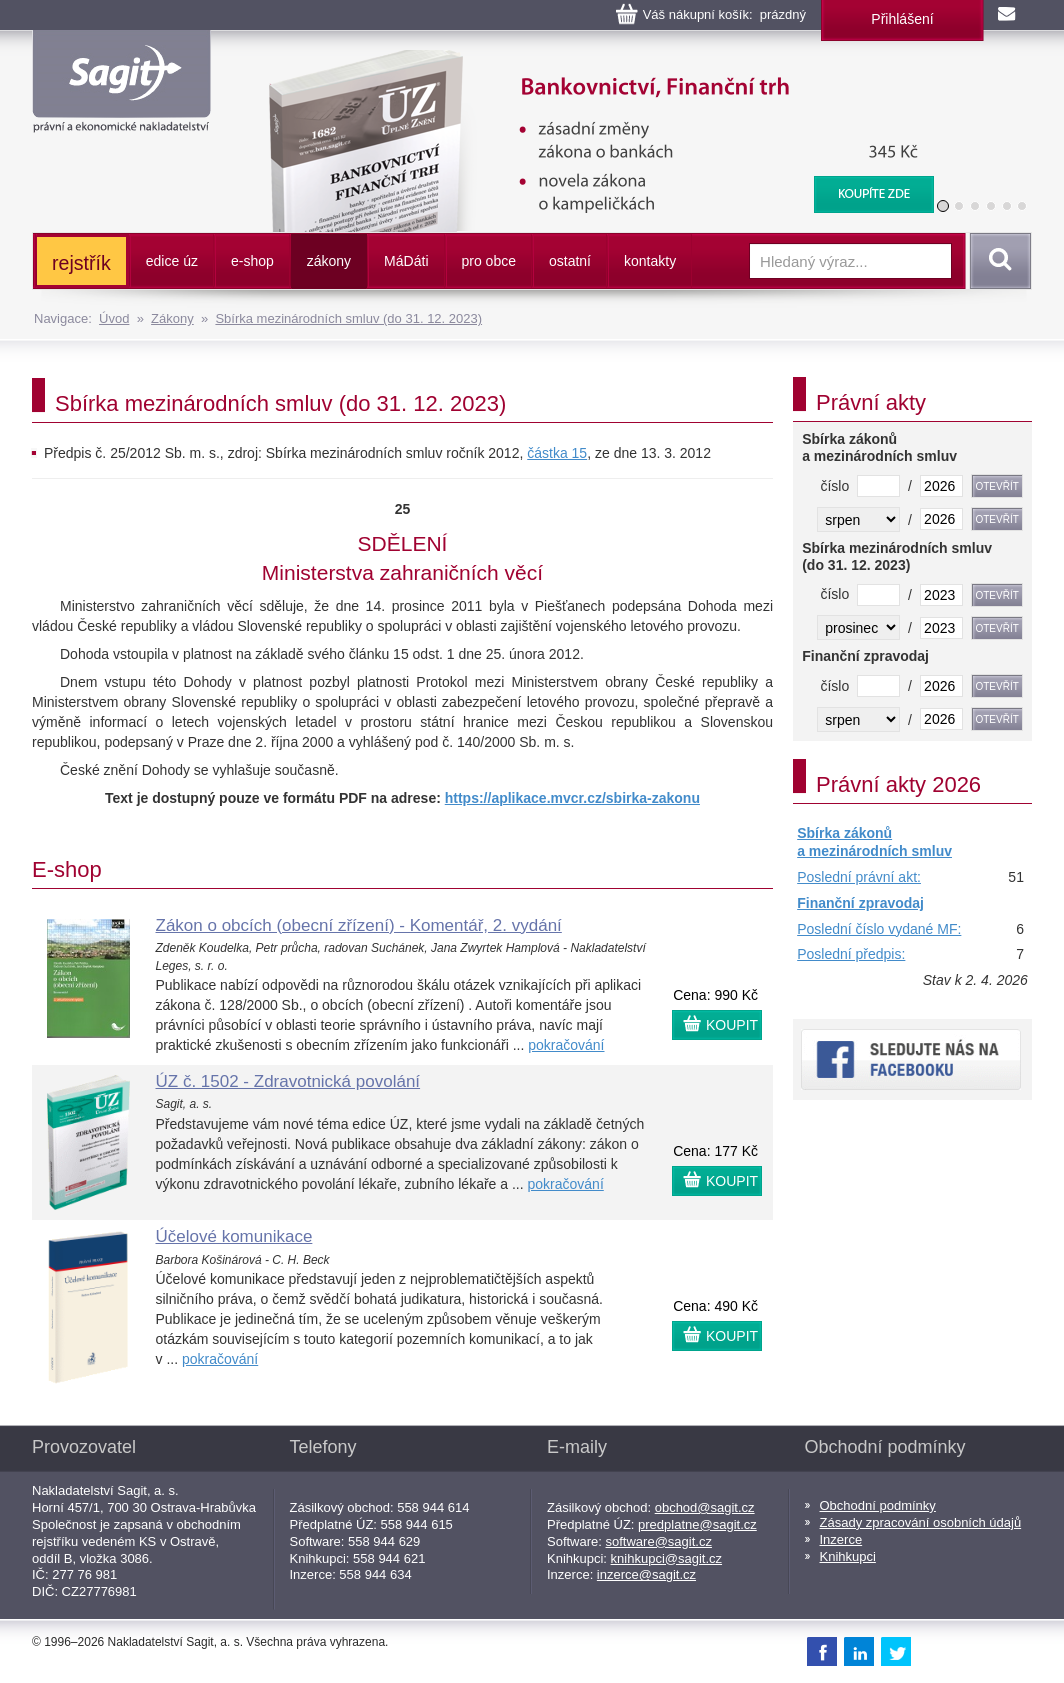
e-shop (252, 261)
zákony (329, 261)
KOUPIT (732, 1025)
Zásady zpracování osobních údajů (921, 1522)
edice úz (172, 261)
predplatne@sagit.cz (697, 1524)
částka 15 (557, 453)
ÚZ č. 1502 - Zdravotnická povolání (288, 1081)
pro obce (489, 261)
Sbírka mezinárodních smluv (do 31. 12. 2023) (348, 318)
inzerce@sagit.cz (646, 1574)
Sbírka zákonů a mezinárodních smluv (874, 842)
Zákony (172, 318)
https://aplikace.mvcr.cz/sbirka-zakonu (572, 798)
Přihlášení (902, 19)
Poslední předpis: (851, 954)
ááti (406, 261)
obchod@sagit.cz (705, 1507)
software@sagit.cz (659, 1541)
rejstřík (81, 263)
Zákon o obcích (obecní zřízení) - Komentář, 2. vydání (359, 925)
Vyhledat (997, 261)
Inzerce (841, 1539)
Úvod (114, 318)
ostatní (570, 261)
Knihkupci (848, 1556)
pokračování (566, 1045)
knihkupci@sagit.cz (666, 1558)
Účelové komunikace (234, 1236)
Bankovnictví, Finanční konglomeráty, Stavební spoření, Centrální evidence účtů (588, 60)
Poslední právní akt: (859, 877)
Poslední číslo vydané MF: (879, 929)
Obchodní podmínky (878, 1505)
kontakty (650, 261)
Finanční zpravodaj (860, 903)
